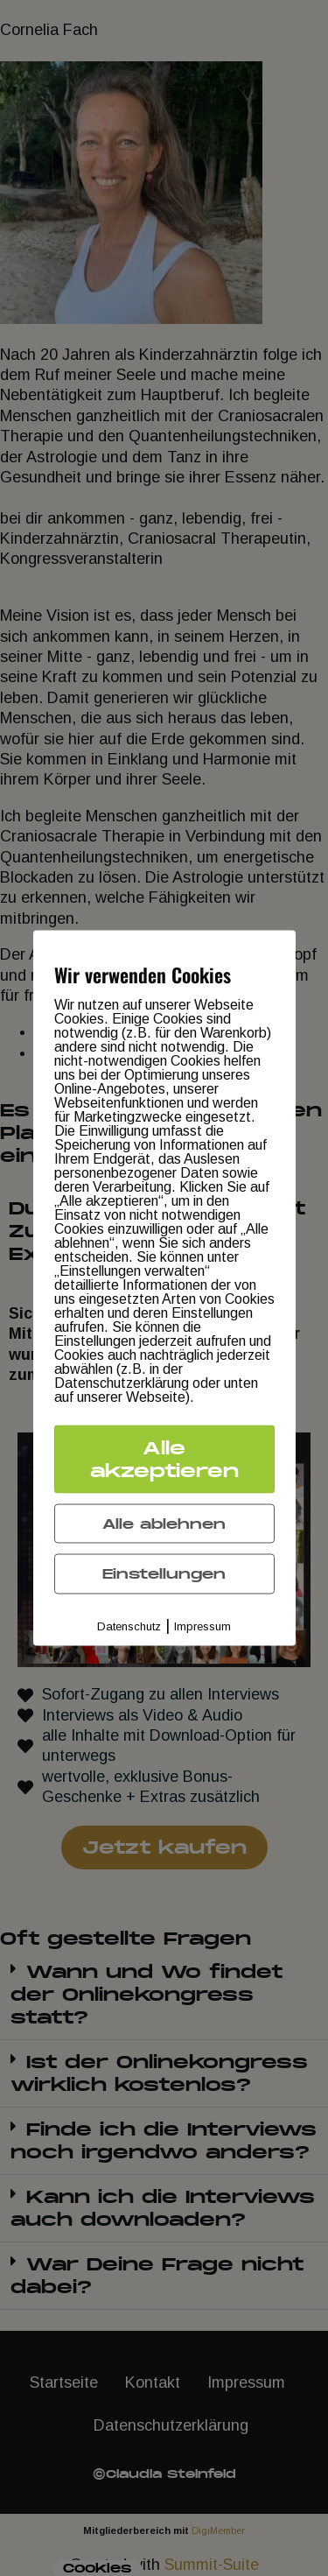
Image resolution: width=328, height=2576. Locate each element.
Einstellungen (164, 1574)
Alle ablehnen (164, 1523)
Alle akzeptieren (164, 1458)
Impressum (202, 1625)
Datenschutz (129, 1625)
